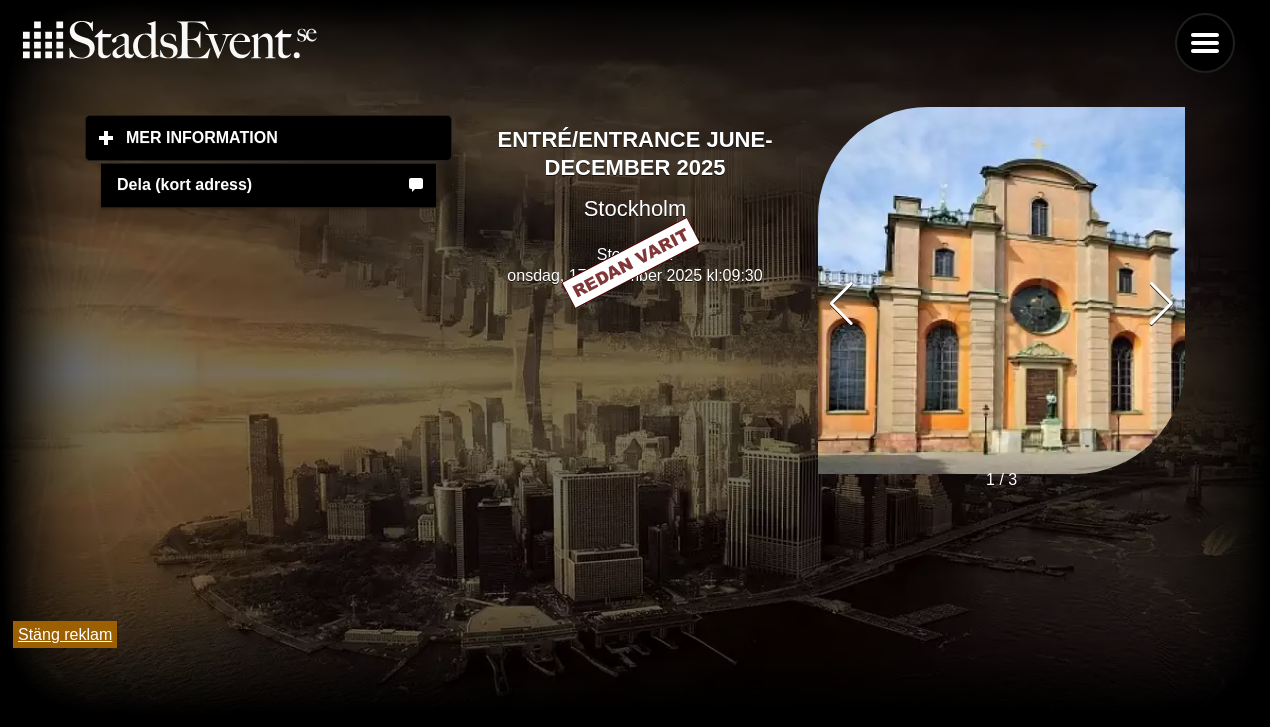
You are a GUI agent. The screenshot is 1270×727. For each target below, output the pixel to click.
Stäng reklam (65, 634)
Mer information (289, 137)
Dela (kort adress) (184, 184)
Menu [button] (1205, 43)
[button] (1161, 304)
